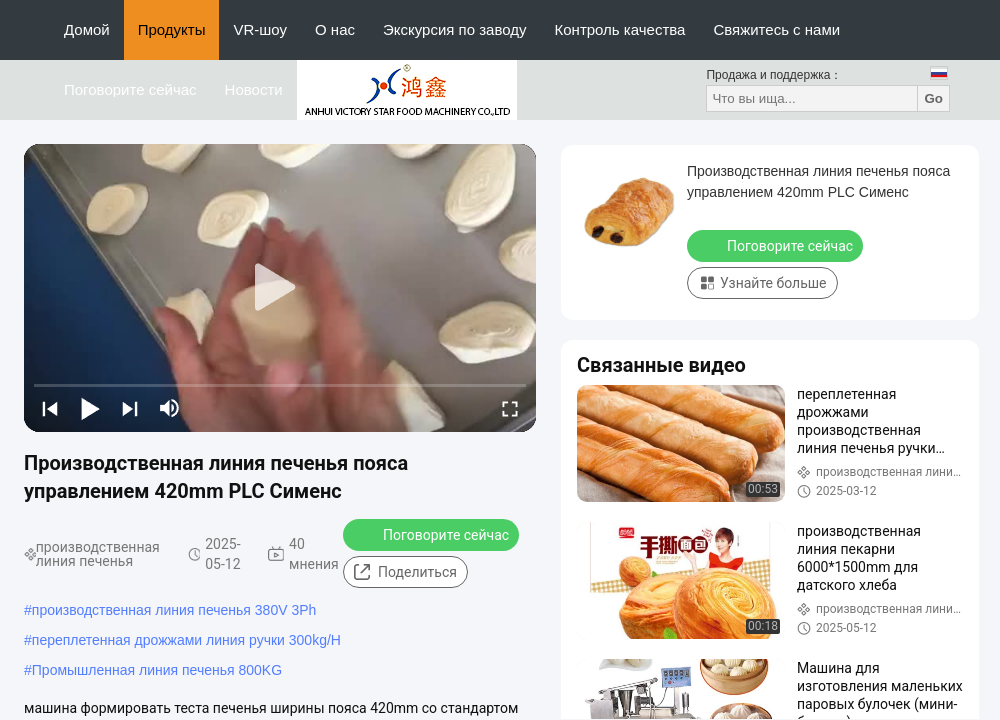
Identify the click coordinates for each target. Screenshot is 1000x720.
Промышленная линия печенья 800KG (157, 670)
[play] (280, 288)
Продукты (172, 29)
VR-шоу (260, 29)
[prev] (50, 408)
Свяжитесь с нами (776, 29)
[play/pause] (90, 408)
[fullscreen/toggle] (510, 408)
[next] (130, 408)
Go (933, 98)
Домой (87, 29)
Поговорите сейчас (130, 89)
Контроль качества (620, 29)
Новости (254, 89)
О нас (335, 29)
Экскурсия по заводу (455, 29)
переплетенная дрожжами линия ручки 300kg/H (186, 640)
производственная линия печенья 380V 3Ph (174, 610)
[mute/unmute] (170, 408)
